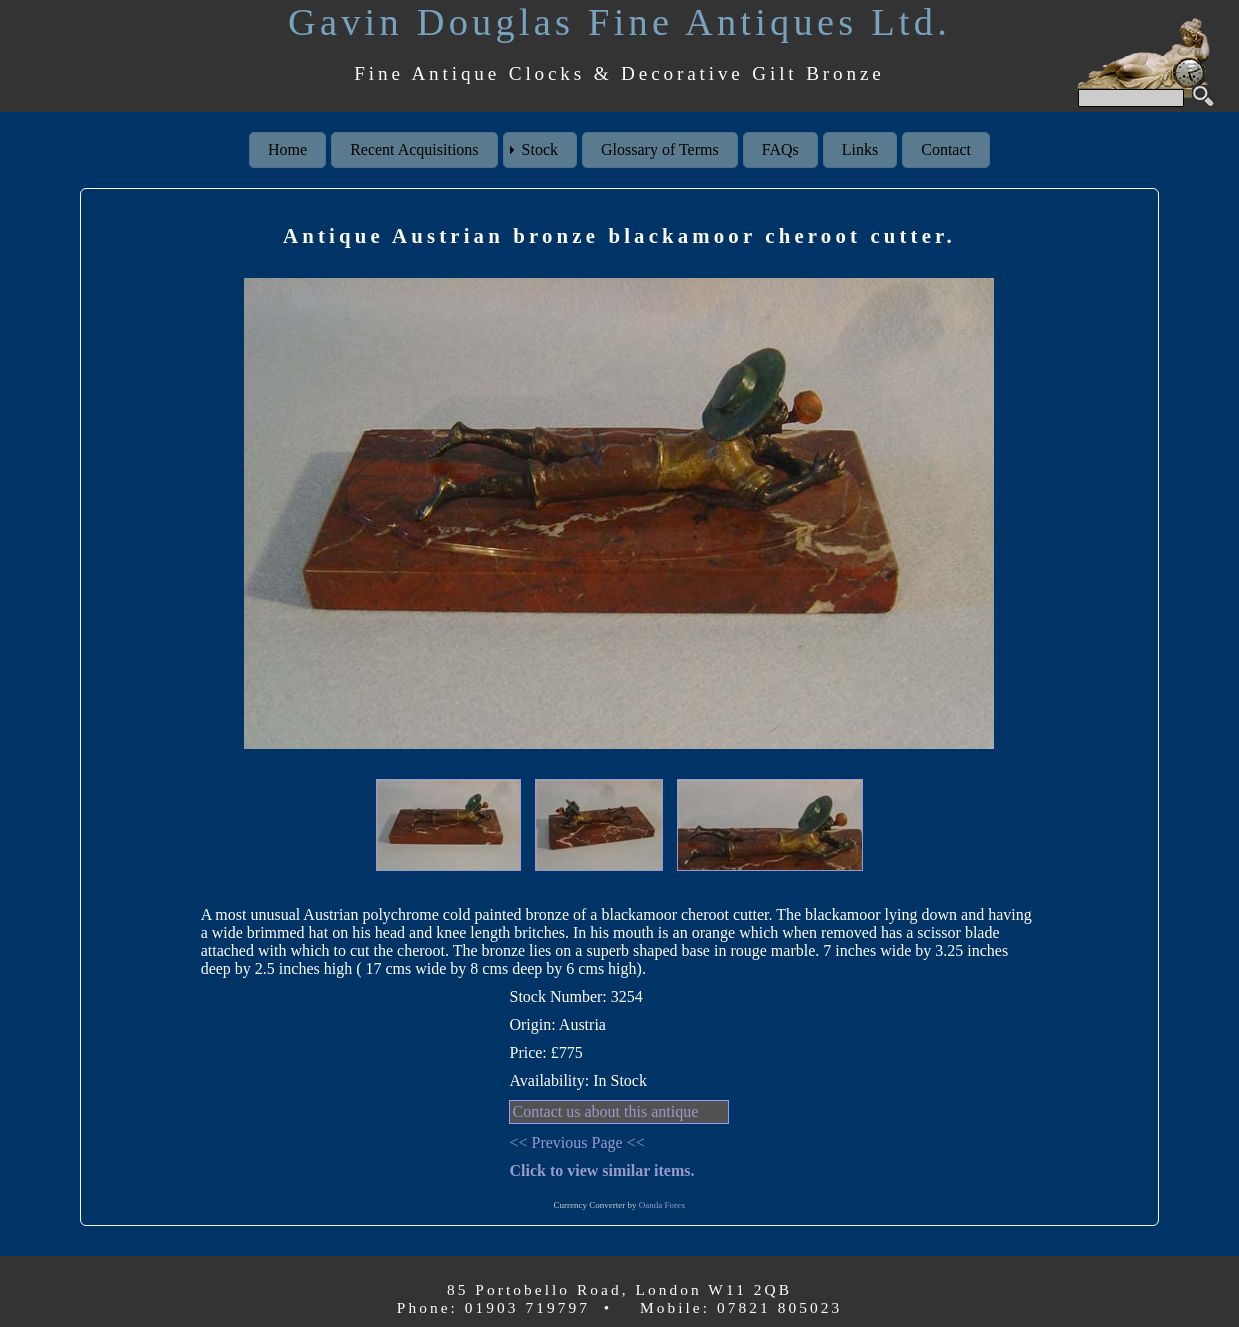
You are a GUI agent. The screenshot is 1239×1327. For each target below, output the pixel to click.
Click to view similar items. (601, 1170)
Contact (946, 149)
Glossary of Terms (660, 149)
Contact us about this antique (605, 1111)
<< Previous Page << (576, 1142)
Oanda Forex (662, 1205)
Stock (540, 149)
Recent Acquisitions (414, 149)
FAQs (780, 149)
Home (287, 149)
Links (860, 149)
